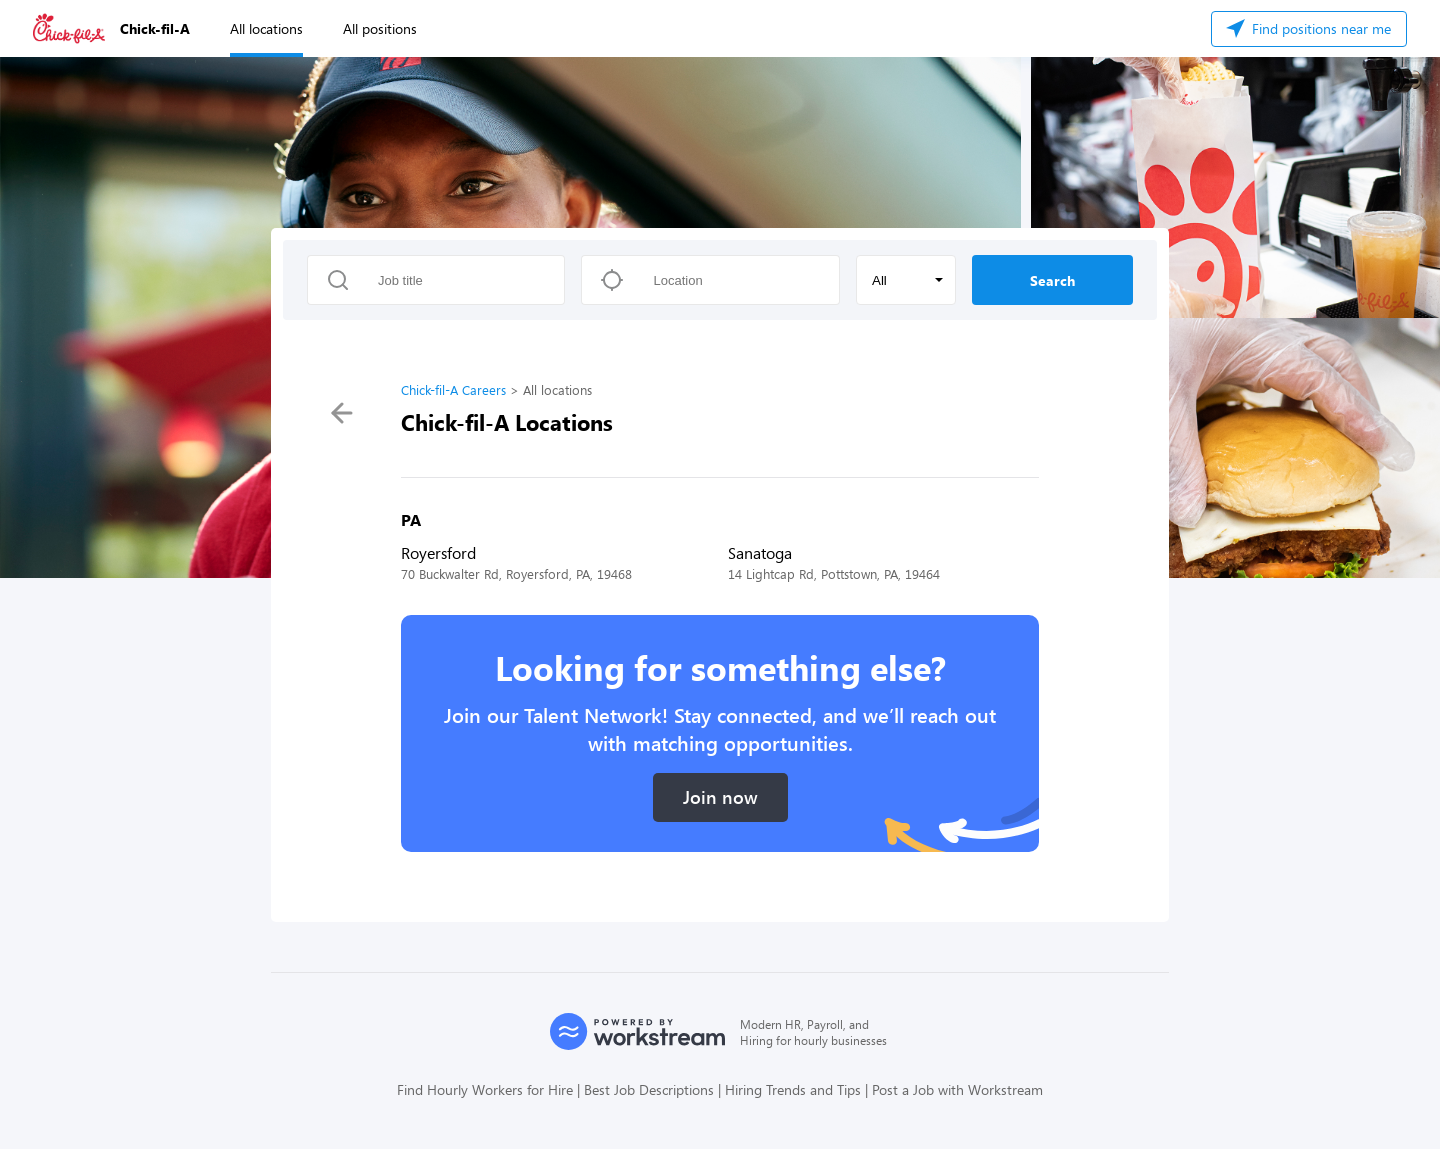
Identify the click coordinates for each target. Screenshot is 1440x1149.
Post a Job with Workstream (957, 1089)
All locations (266, 28)
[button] (906, 280)
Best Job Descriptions (649, 1089)
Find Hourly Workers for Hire (485, 1089)
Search (1052, 280)
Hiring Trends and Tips (793, 1089)
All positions (380, 28)
